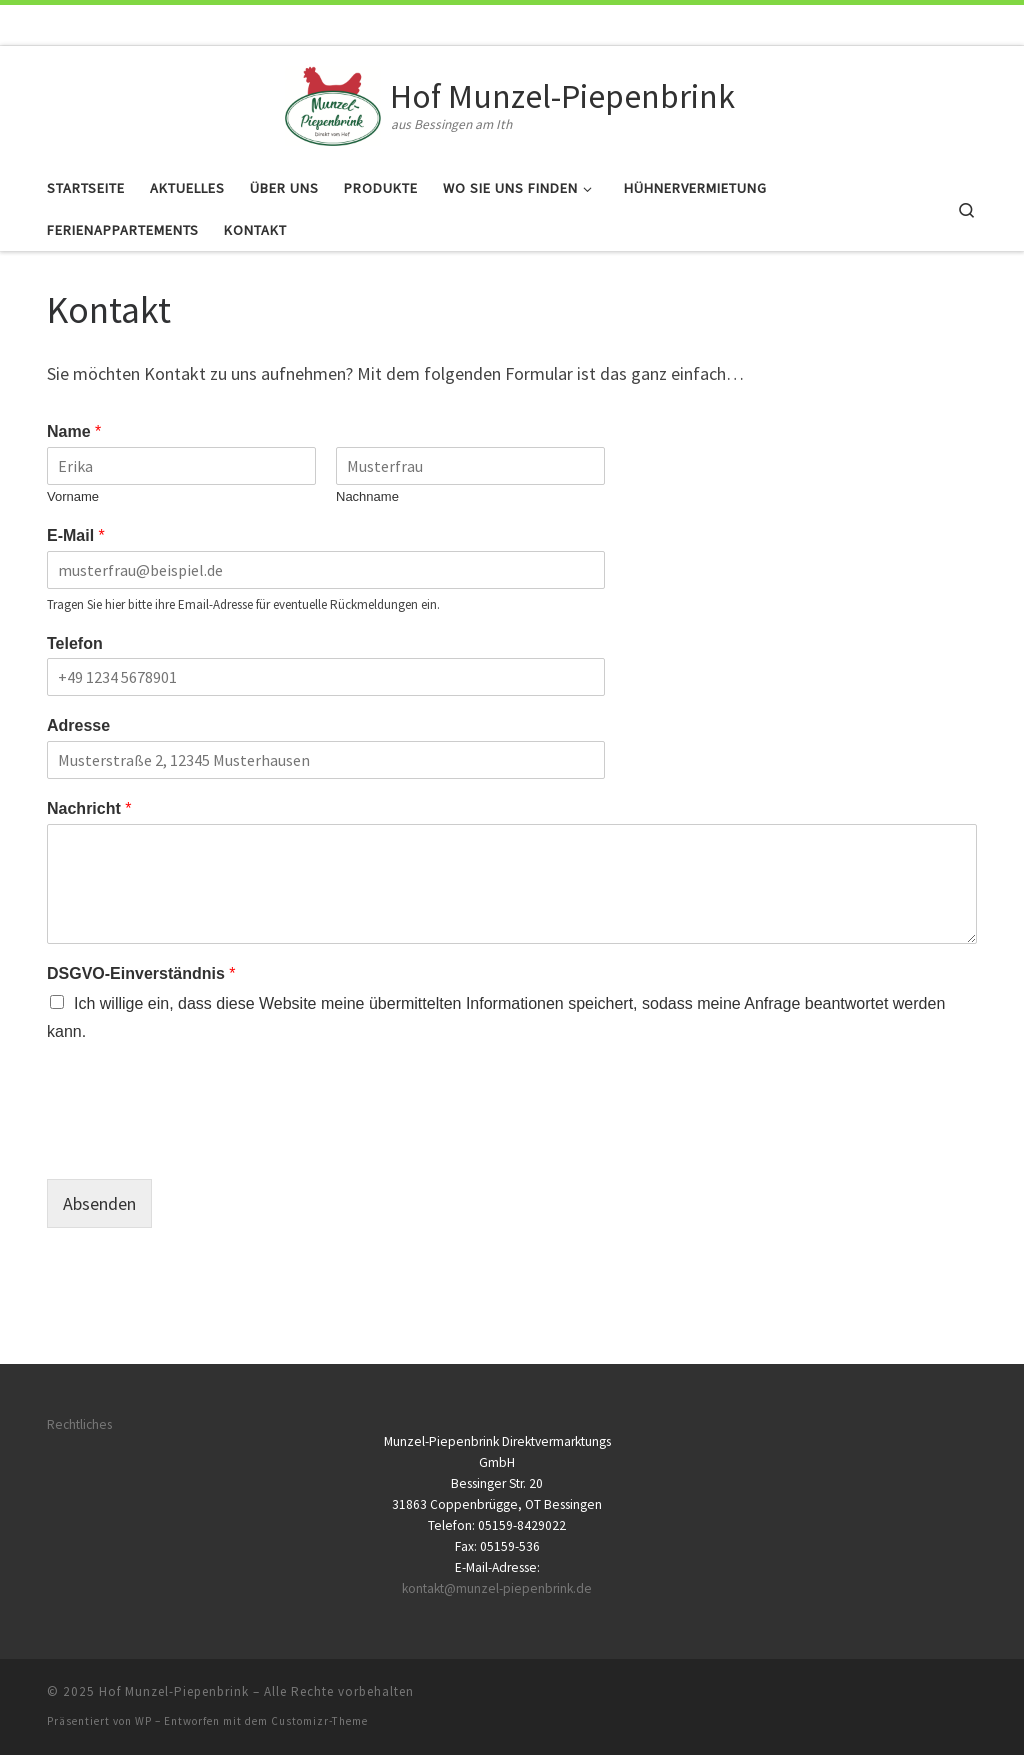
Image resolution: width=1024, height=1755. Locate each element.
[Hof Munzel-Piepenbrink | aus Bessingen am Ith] (333, 103)
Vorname (73, 496)
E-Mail (76, 535)
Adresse (78, 725)
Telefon (75, 643)
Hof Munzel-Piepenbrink (174, 1691)
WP (143, 1721)
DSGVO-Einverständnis (141, 973)
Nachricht (89, 808)
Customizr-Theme (319, 1721)
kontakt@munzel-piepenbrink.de (497, 1588)
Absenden (99, 1203)
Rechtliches (79, 1424)
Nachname (367, 496)
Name (74, 431)
